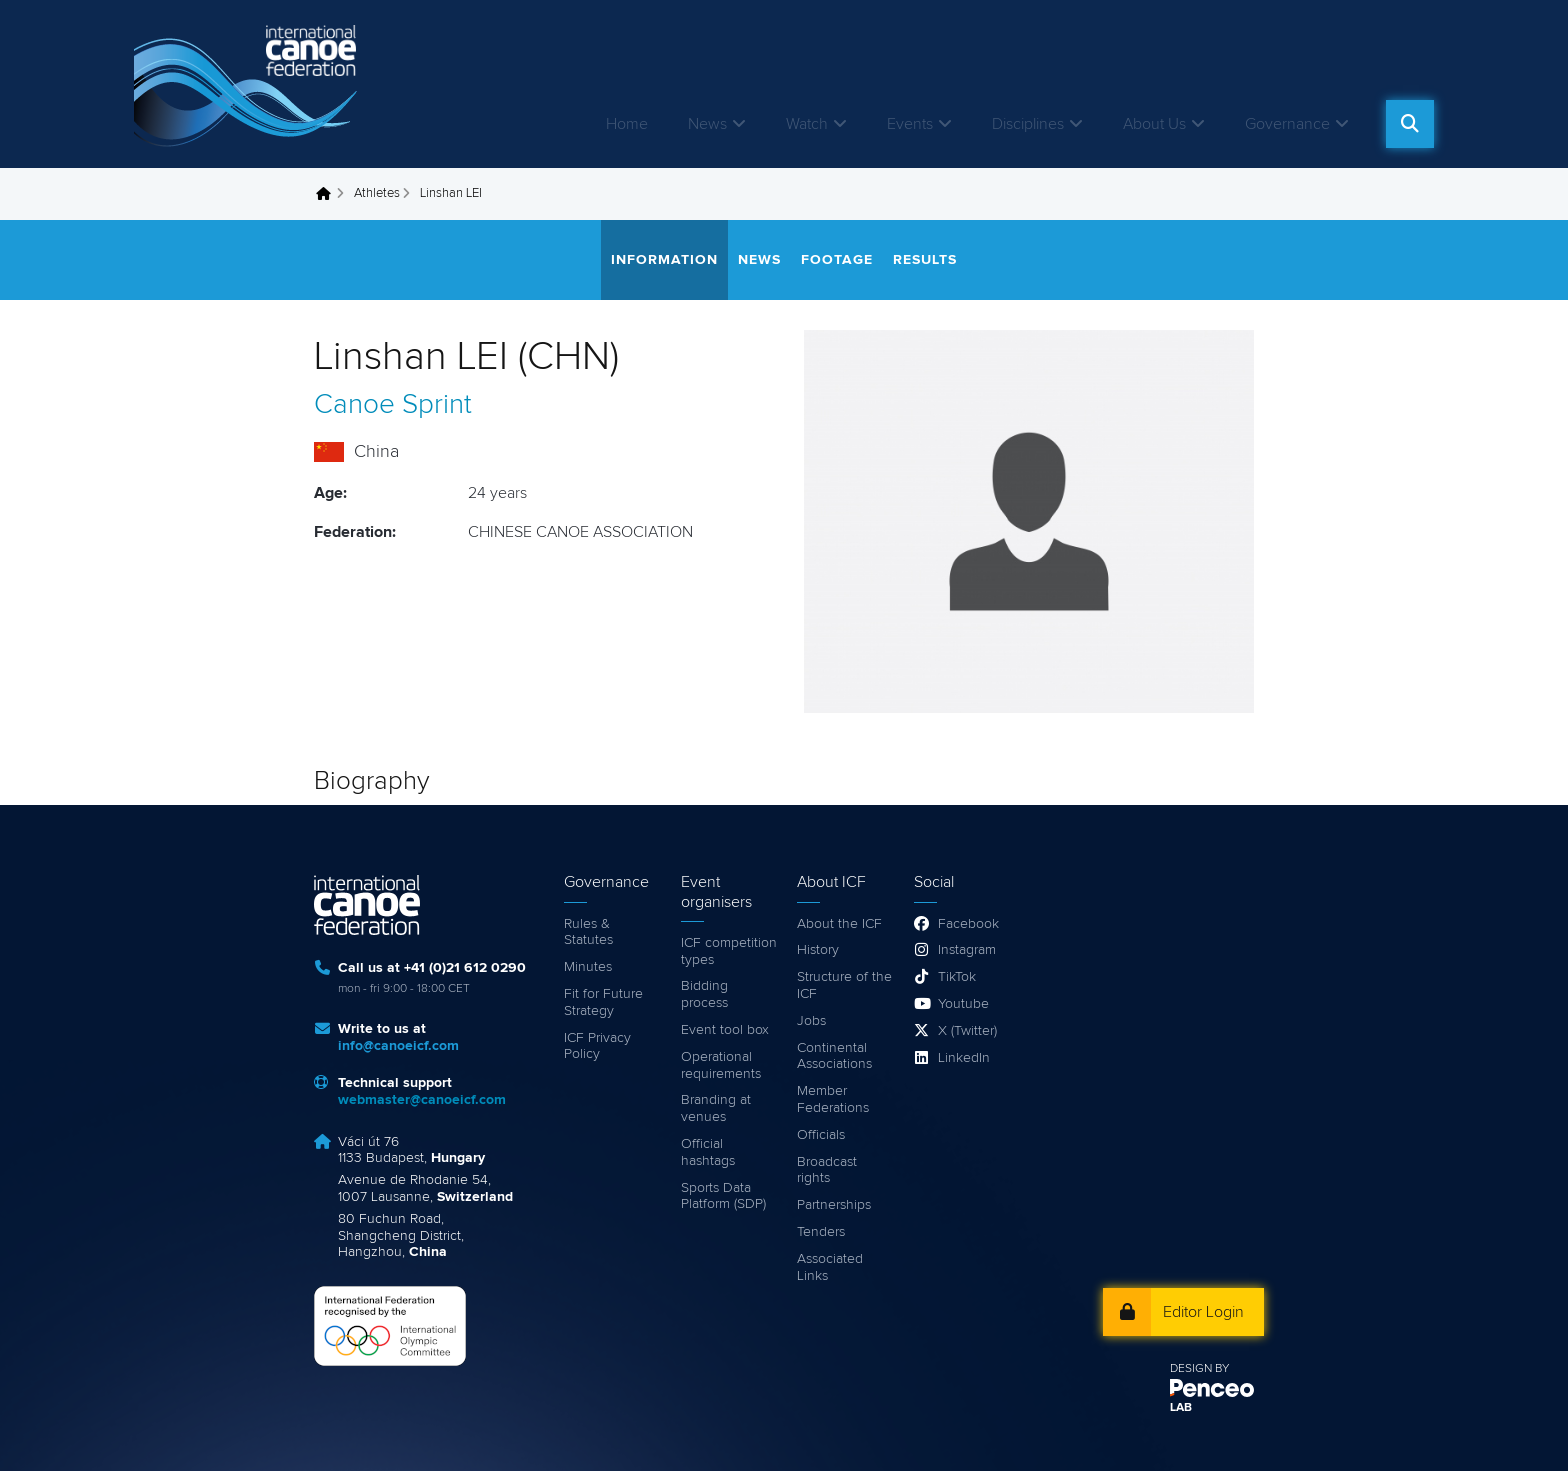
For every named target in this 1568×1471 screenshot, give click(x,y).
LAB (1181, 1408)
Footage (837, 260)
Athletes (377, 193)
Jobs (811, 1021)
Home (627, 124)
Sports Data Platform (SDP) (723, 1196)
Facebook (968, 924)
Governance (1287, 124)
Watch (807, 124)
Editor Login (1203, 1312)
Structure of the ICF (844, 985)
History (818, 950)
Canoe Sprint (393, 405)
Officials (821, 1135)
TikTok (957, 977)
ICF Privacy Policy (597, 1046)
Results (925, 260)
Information (664, 260)
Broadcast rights (827, 1170)
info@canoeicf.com (398, 1046)
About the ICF (839, 924)
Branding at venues (716, 1108)
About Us (1154, 124)
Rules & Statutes (588, 932)
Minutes (588, 967)
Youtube (963, 1004)
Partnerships (834, 1205)
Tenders (821, 1232)
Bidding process (704, 994)
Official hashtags (708, 1152)
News (707, 124)
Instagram (967, 950)
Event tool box (725, 1030)
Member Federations (833, 1099)
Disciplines (1028, 124)
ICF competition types (729, 951)
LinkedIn (964, 1058)
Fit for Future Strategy (603, 1002)
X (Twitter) (967, 1031)
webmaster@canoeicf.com (422, 1100)
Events (910, 124)
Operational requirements (721, 1065)
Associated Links (830, 1267)
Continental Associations (834, 1056)
